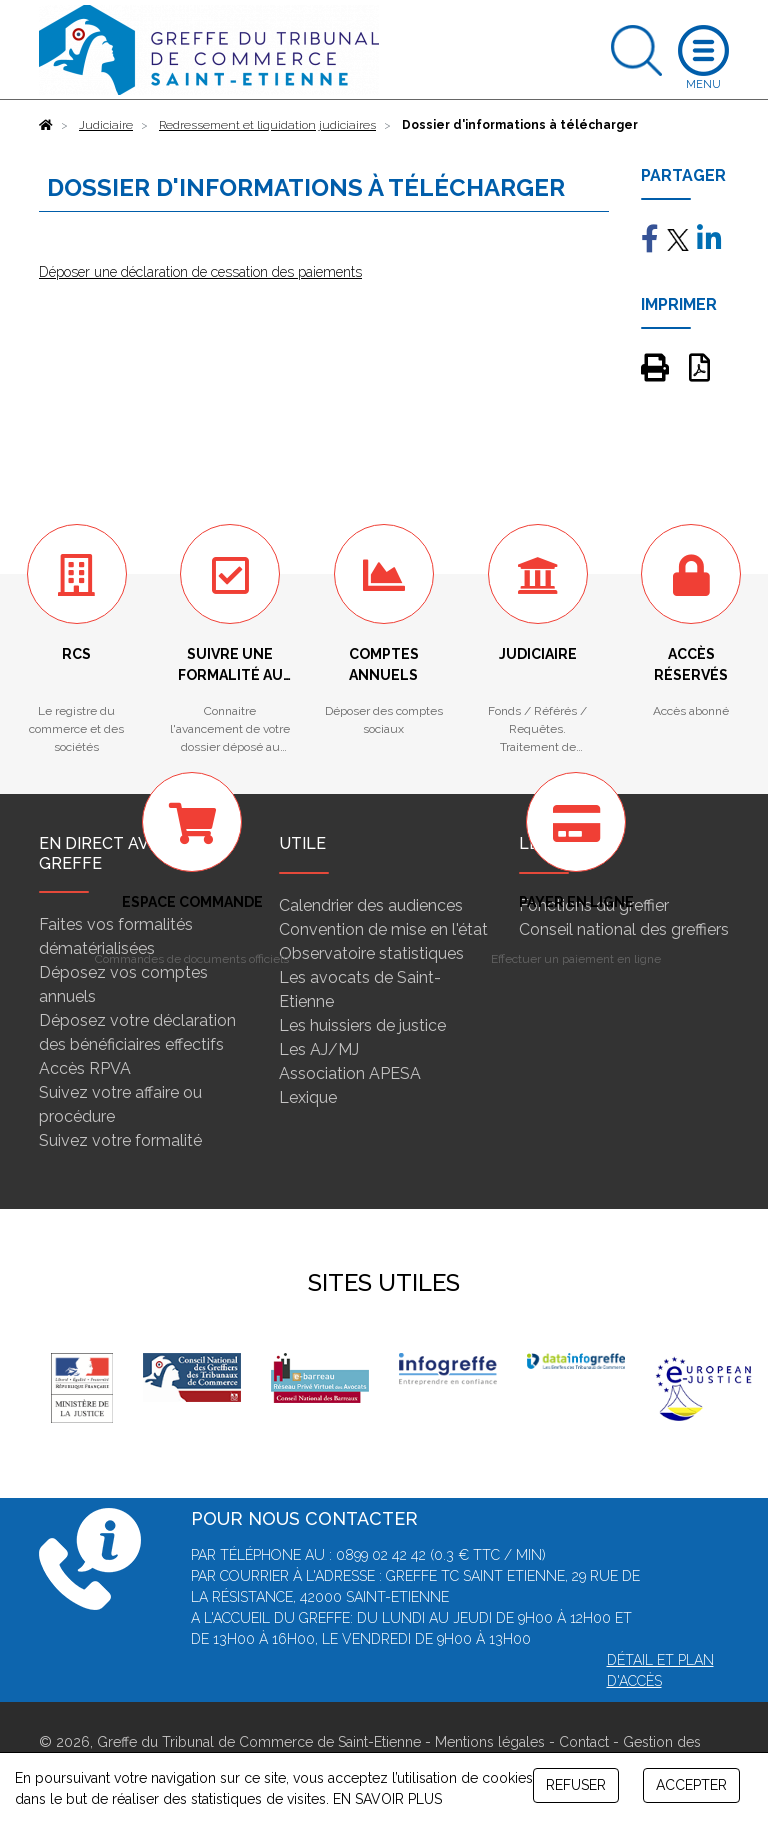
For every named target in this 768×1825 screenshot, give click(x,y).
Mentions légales (490, 1742)
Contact (584, 1742)
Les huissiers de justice (362, 1025)
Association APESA (350, 1073)
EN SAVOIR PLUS (387, 1799)
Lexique (308, 1097)
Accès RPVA (85, 1068)
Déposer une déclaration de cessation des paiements (200, 272)
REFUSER (576, 1785)
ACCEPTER (691, 1785)
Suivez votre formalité (120, 1140)
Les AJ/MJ (319, 1049)
